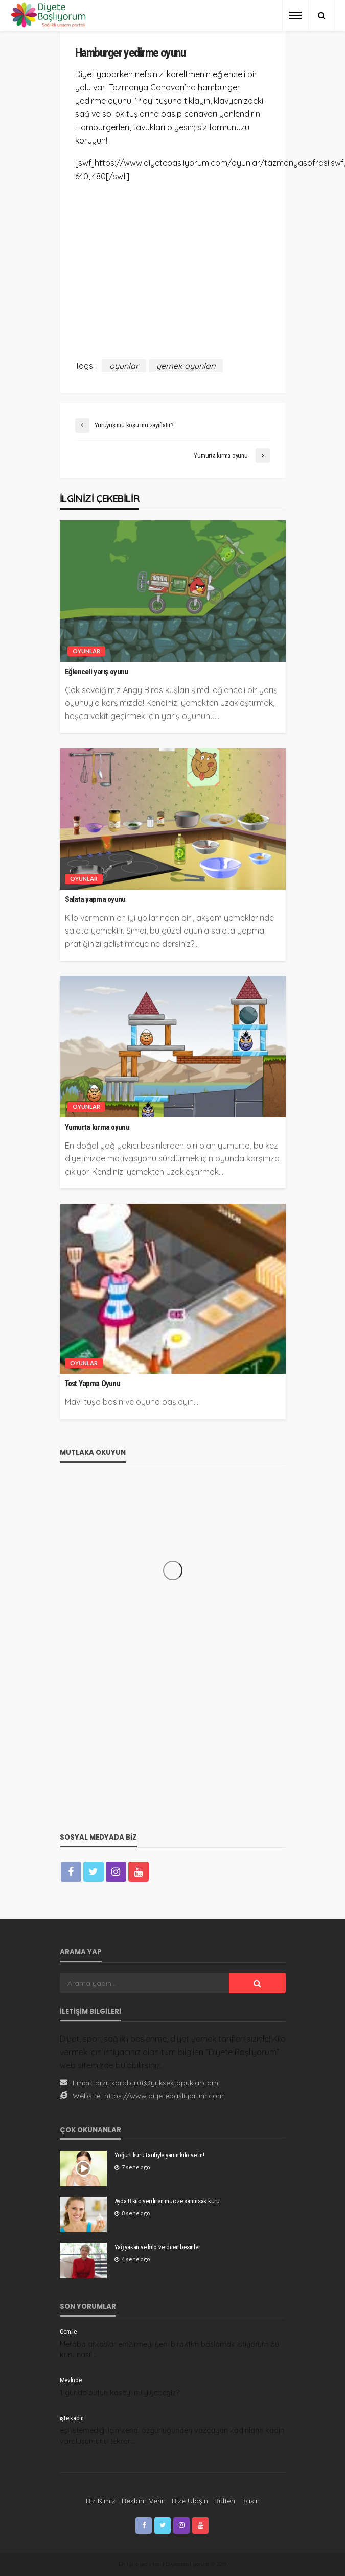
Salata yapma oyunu (95, 899)
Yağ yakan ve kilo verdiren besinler (157, 2247)
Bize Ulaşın (190, 2501)
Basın (250, 2501)
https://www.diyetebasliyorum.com (164, 2096)
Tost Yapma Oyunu (92, 1383)
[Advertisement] (173, 263)
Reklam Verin (144, 2501)
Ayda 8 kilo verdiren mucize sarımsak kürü (167, 2201)
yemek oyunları (185, 366)
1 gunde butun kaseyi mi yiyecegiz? (119, 2392)
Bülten (224, 2501)
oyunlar (124, 366)
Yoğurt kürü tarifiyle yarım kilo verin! (159, 2155)
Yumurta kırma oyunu (97, 1127)
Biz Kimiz (101, 2501)
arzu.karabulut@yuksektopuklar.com (156, 2082)
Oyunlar (86, 651)
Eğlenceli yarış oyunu (96, 671)
